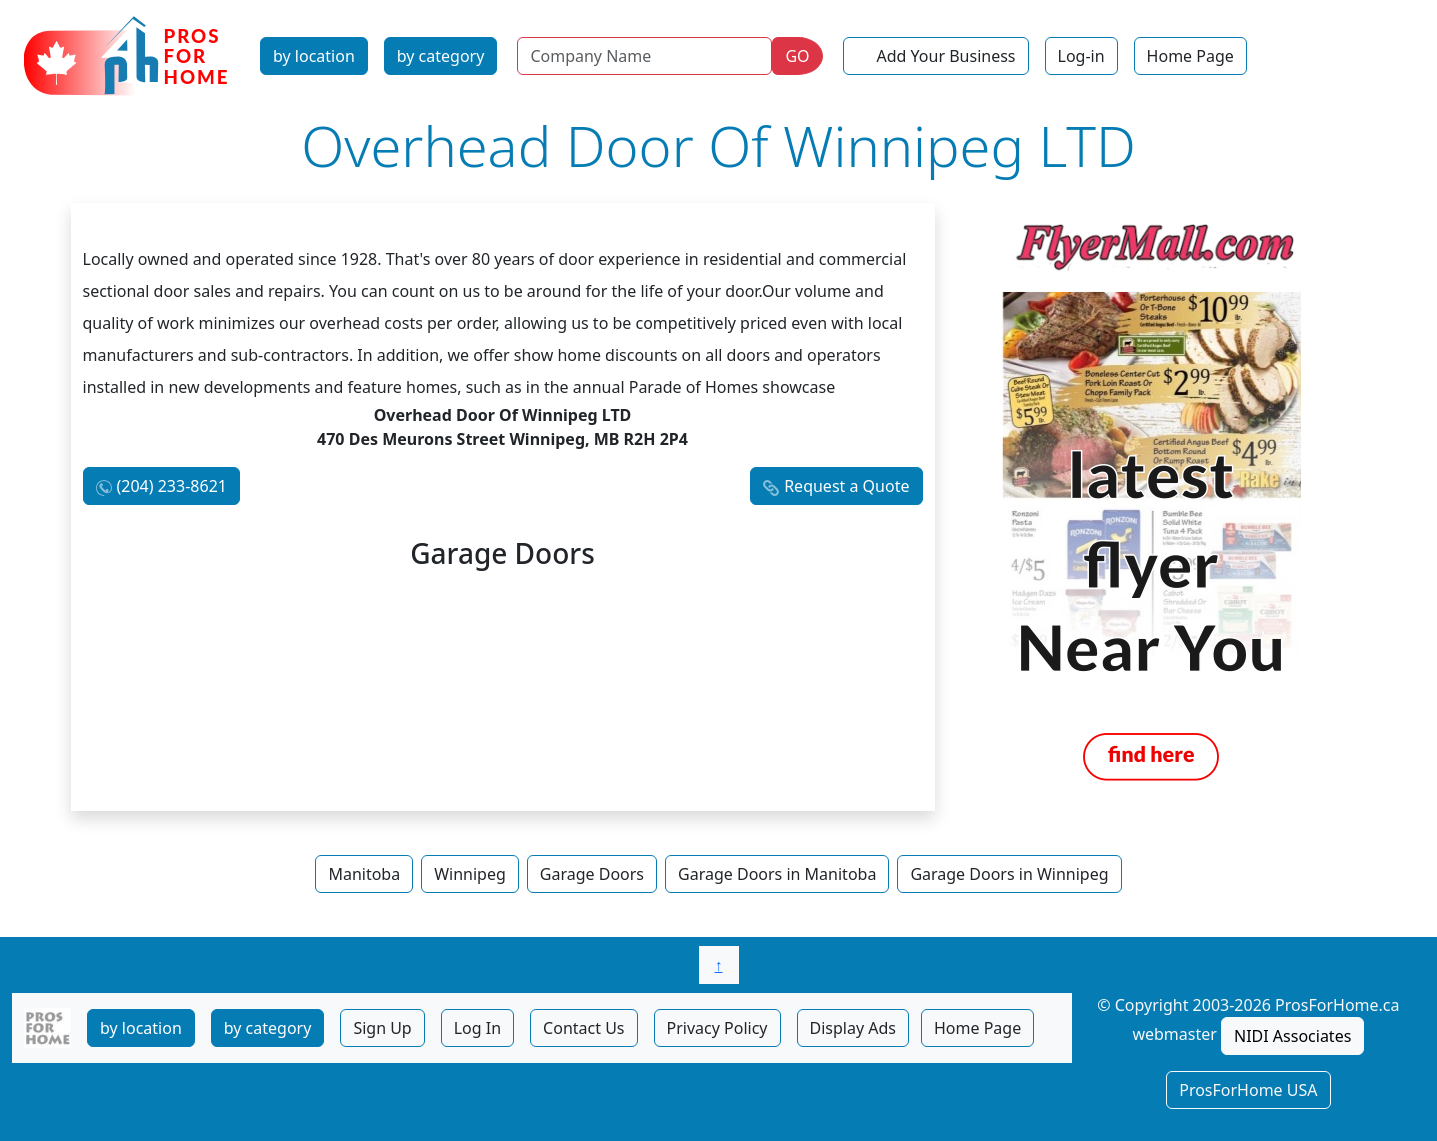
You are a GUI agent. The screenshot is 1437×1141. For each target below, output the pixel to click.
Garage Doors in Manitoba (777, 874)
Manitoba (364, 874)
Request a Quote (846, 486)
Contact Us (583, 1028)
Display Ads (853, 1028)
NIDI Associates (1292, 1036)
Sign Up (382, 1028)
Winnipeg (470, 874)
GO (797, 56)
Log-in (1081, 56)
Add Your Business (946, 56)
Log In (477, 1028)
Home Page (1190, 56)
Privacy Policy (717, 1028)
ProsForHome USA (1248, 1090)
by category (441, 56)
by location (314, 56)
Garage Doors (592, 874)
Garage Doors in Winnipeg (1009, 874)
